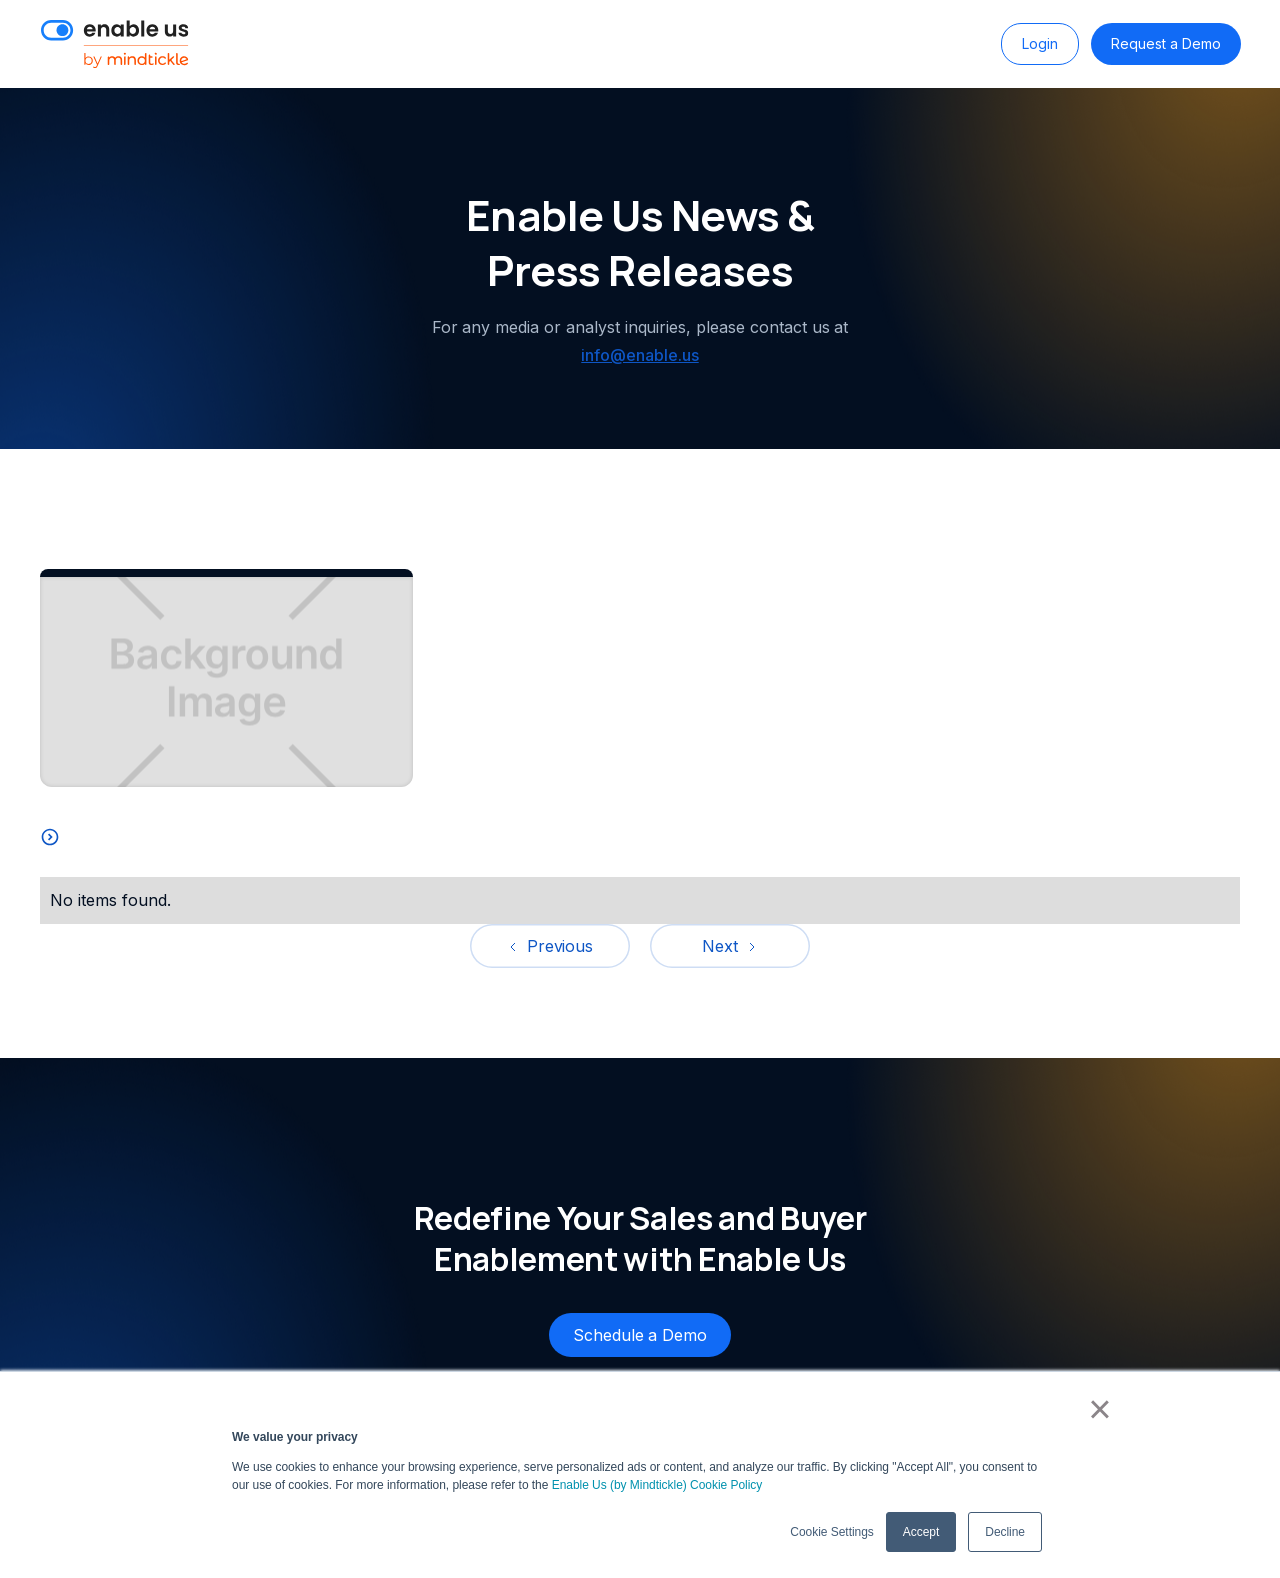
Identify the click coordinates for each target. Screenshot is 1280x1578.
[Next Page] (730, 946)
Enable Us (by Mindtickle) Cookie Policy (657, 1485)
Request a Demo (1165, 43)
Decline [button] (1005, 1532)
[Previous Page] (550, 946)
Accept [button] (921, 1532)
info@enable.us (639, 355)
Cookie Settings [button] (831, 1532)
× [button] (1099, 1409)
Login (1040, 43)
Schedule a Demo (640, 1335)
